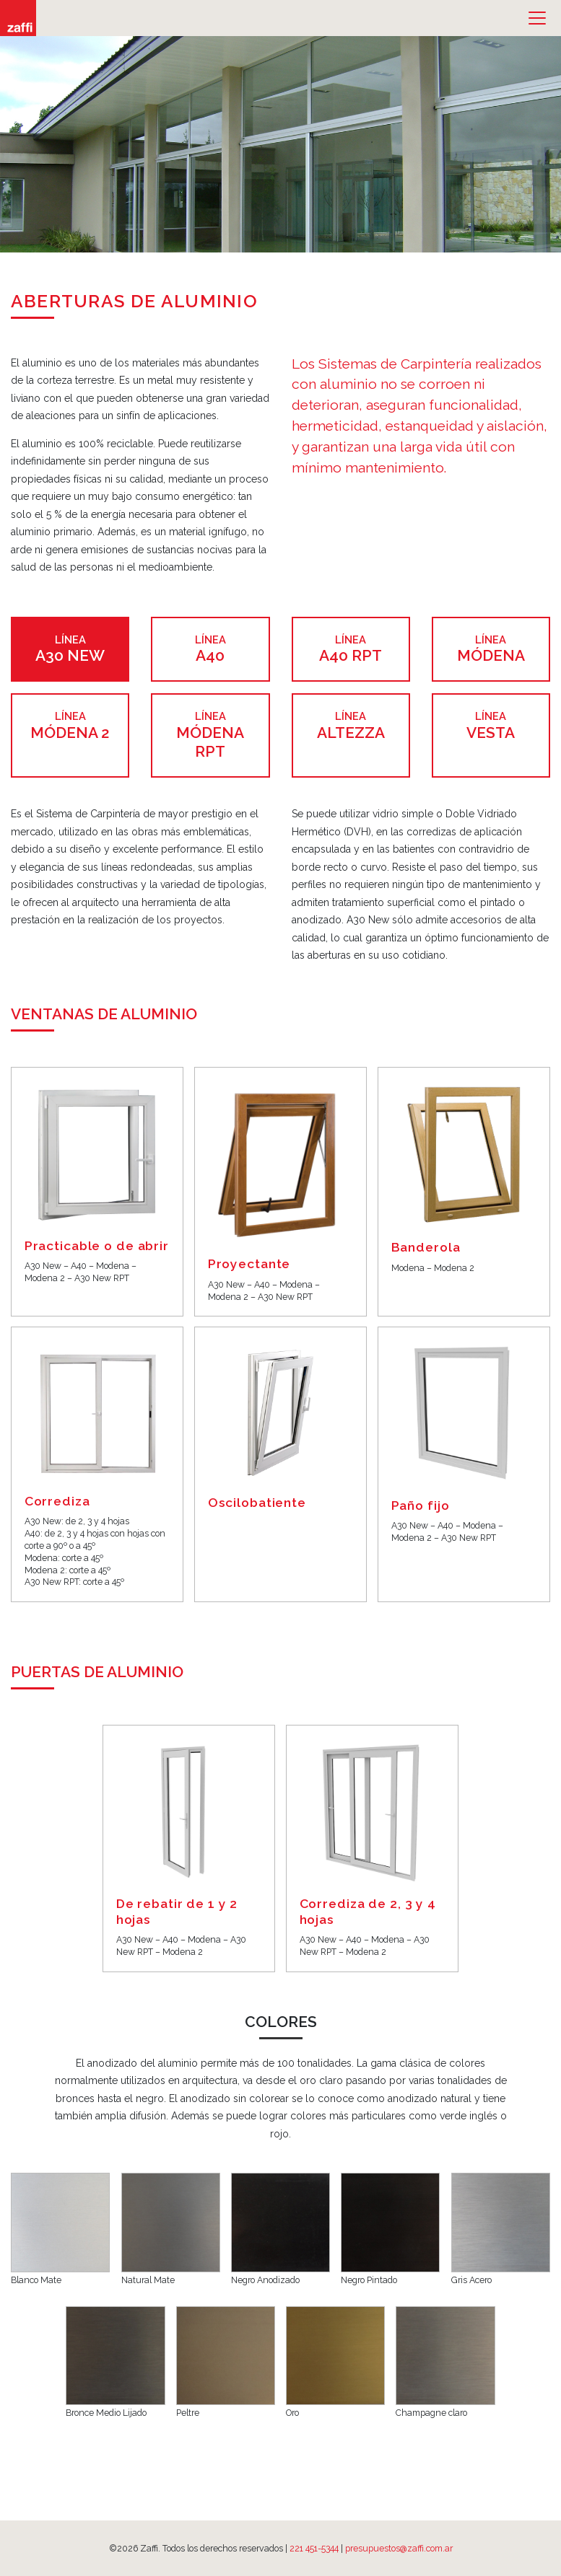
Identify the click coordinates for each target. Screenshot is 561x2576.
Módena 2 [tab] (70, 725)
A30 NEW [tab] (70, 648)
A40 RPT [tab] (350, 648)
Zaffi (18, 18)
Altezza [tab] (350, 725)
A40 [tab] (210, 648)
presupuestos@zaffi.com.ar (399, 2548)
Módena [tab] (491, 648)
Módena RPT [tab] (210, 735)
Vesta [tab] (491, 725)
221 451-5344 (314, 2548)
